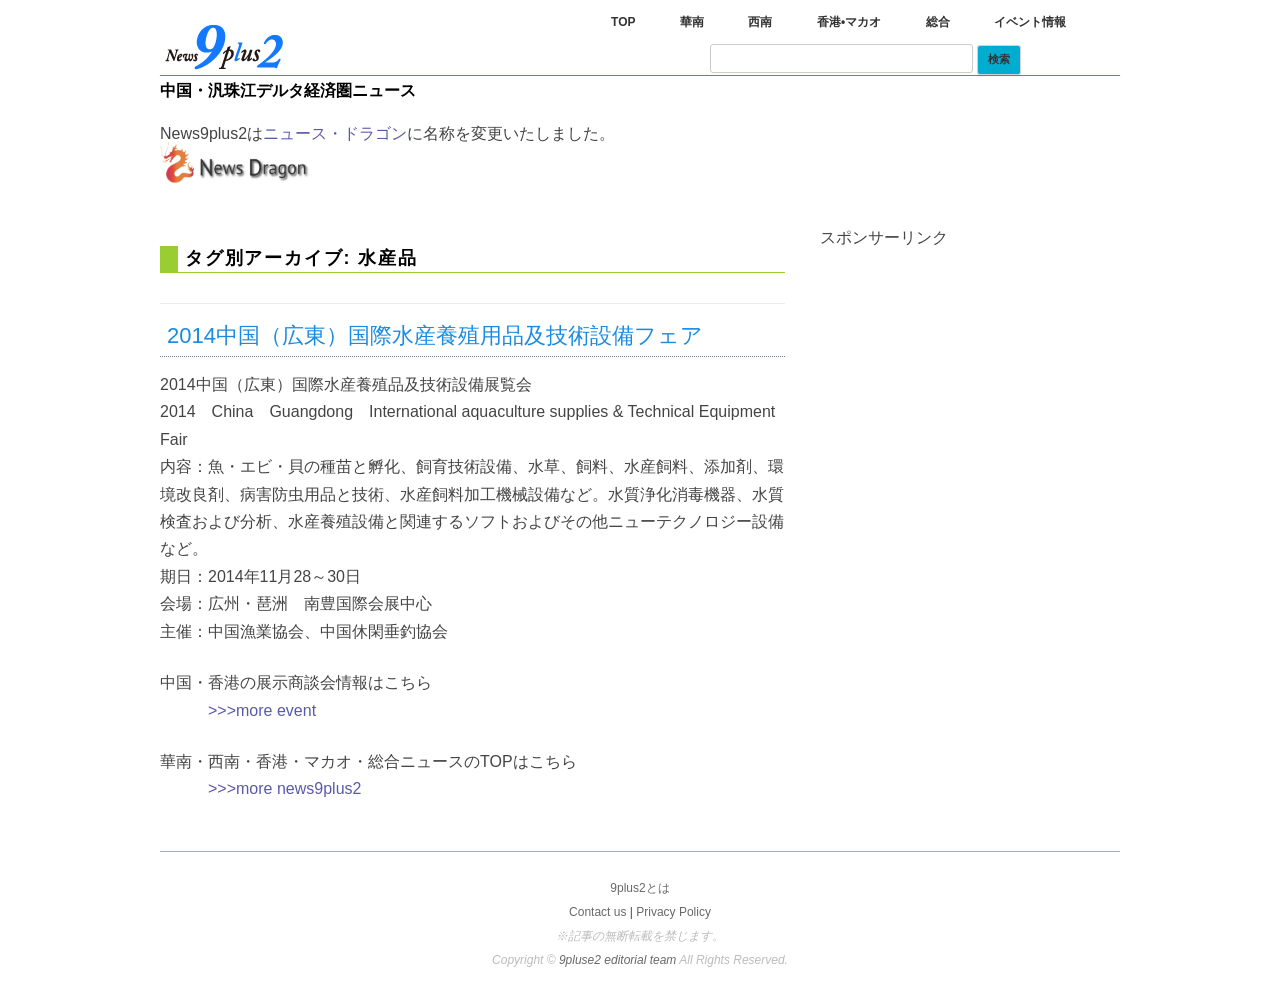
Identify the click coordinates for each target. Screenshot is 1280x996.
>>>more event (262, 710)
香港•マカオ (849, 22)
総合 (938, 22)
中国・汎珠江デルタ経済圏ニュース (288, 90)
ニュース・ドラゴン (335, 133)
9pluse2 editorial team (619, 960)
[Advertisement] (970, 371)
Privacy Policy (673, 912)
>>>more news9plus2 (284, 788)
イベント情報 (1030, 22)
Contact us (597, 912)
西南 (760, 22)
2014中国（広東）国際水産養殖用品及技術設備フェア (435, 335)
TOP (623, 22)
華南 (692, 22)
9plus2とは (639, 888)
